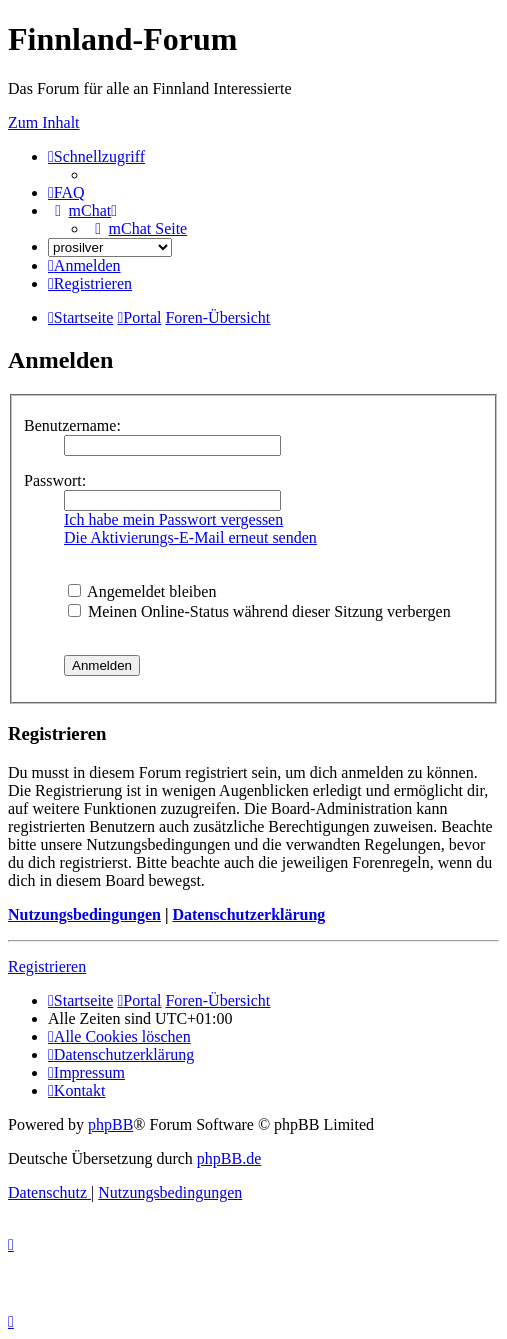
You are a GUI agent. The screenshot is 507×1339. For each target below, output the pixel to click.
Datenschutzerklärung (248, 914)
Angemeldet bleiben (142, 591)
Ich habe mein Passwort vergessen (173, 519)
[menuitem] (66, 192)
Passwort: (55, 480)
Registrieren (47, 966)
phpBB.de (229, 1158)
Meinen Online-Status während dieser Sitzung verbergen (259, 611)
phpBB (110, 1124)
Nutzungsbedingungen (84, 914)
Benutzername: (72, 425)
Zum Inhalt (44, 122)
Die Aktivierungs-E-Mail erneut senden (190, 537)
